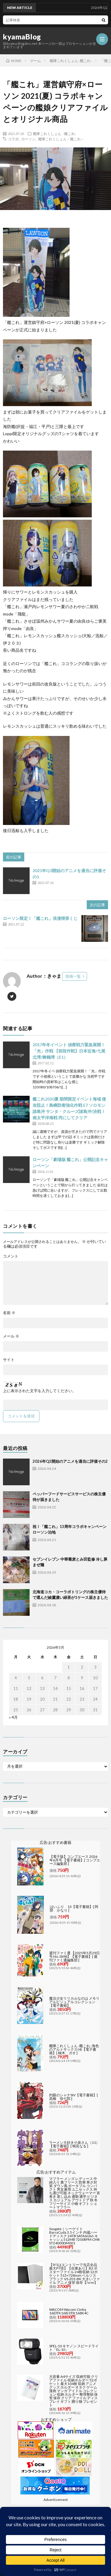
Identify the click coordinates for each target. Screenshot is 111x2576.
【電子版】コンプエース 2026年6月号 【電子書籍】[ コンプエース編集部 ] (74, 1860)
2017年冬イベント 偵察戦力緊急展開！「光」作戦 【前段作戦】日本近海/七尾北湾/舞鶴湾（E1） (69, 1051)
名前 (9, 1313)
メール (11, 1336)
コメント (10, 1256)
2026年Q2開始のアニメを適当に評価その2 (70, 1461)
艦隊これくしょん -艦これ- (54, 133)
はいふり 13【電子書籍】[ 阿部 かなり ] (74, 1908)
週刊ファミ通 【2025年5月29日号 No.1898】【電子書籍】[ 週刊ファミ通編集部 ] (74, 1956)
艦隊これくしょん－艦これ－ (61, 139)
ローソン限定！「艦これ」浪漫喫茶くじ (40, 918)
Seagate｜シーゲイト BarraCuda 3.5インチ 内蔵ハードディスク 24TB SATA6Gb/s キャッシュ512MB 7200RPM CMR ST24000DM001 (74, 2236)
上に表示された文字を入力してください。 (39, 1391)
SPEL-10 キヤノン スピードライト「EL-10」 (74, 2348)
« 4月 (13, 1717)
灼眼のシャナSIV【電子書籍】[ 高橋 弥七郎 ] (73, 2097)
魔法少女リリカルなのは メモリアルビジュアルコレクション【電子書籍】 (74, 2002)
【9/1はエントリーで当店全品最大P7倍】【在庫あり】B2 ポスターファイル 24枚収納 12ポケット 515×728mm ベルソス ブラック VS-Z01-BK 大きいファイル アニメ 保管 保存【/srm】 (74, 2273)
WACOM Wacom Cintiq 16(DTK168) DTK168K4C (69, 2311)
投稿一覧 (73, 976)
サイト (9, 1360)
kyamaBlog (22, 36)
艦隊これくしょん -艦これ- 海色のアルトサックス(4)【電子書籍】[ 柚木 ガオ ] (74, 2049)
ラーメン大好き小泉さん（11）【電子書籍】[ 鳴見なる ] (74, 2144)
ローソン (28, 139)
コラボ (13, 139)
